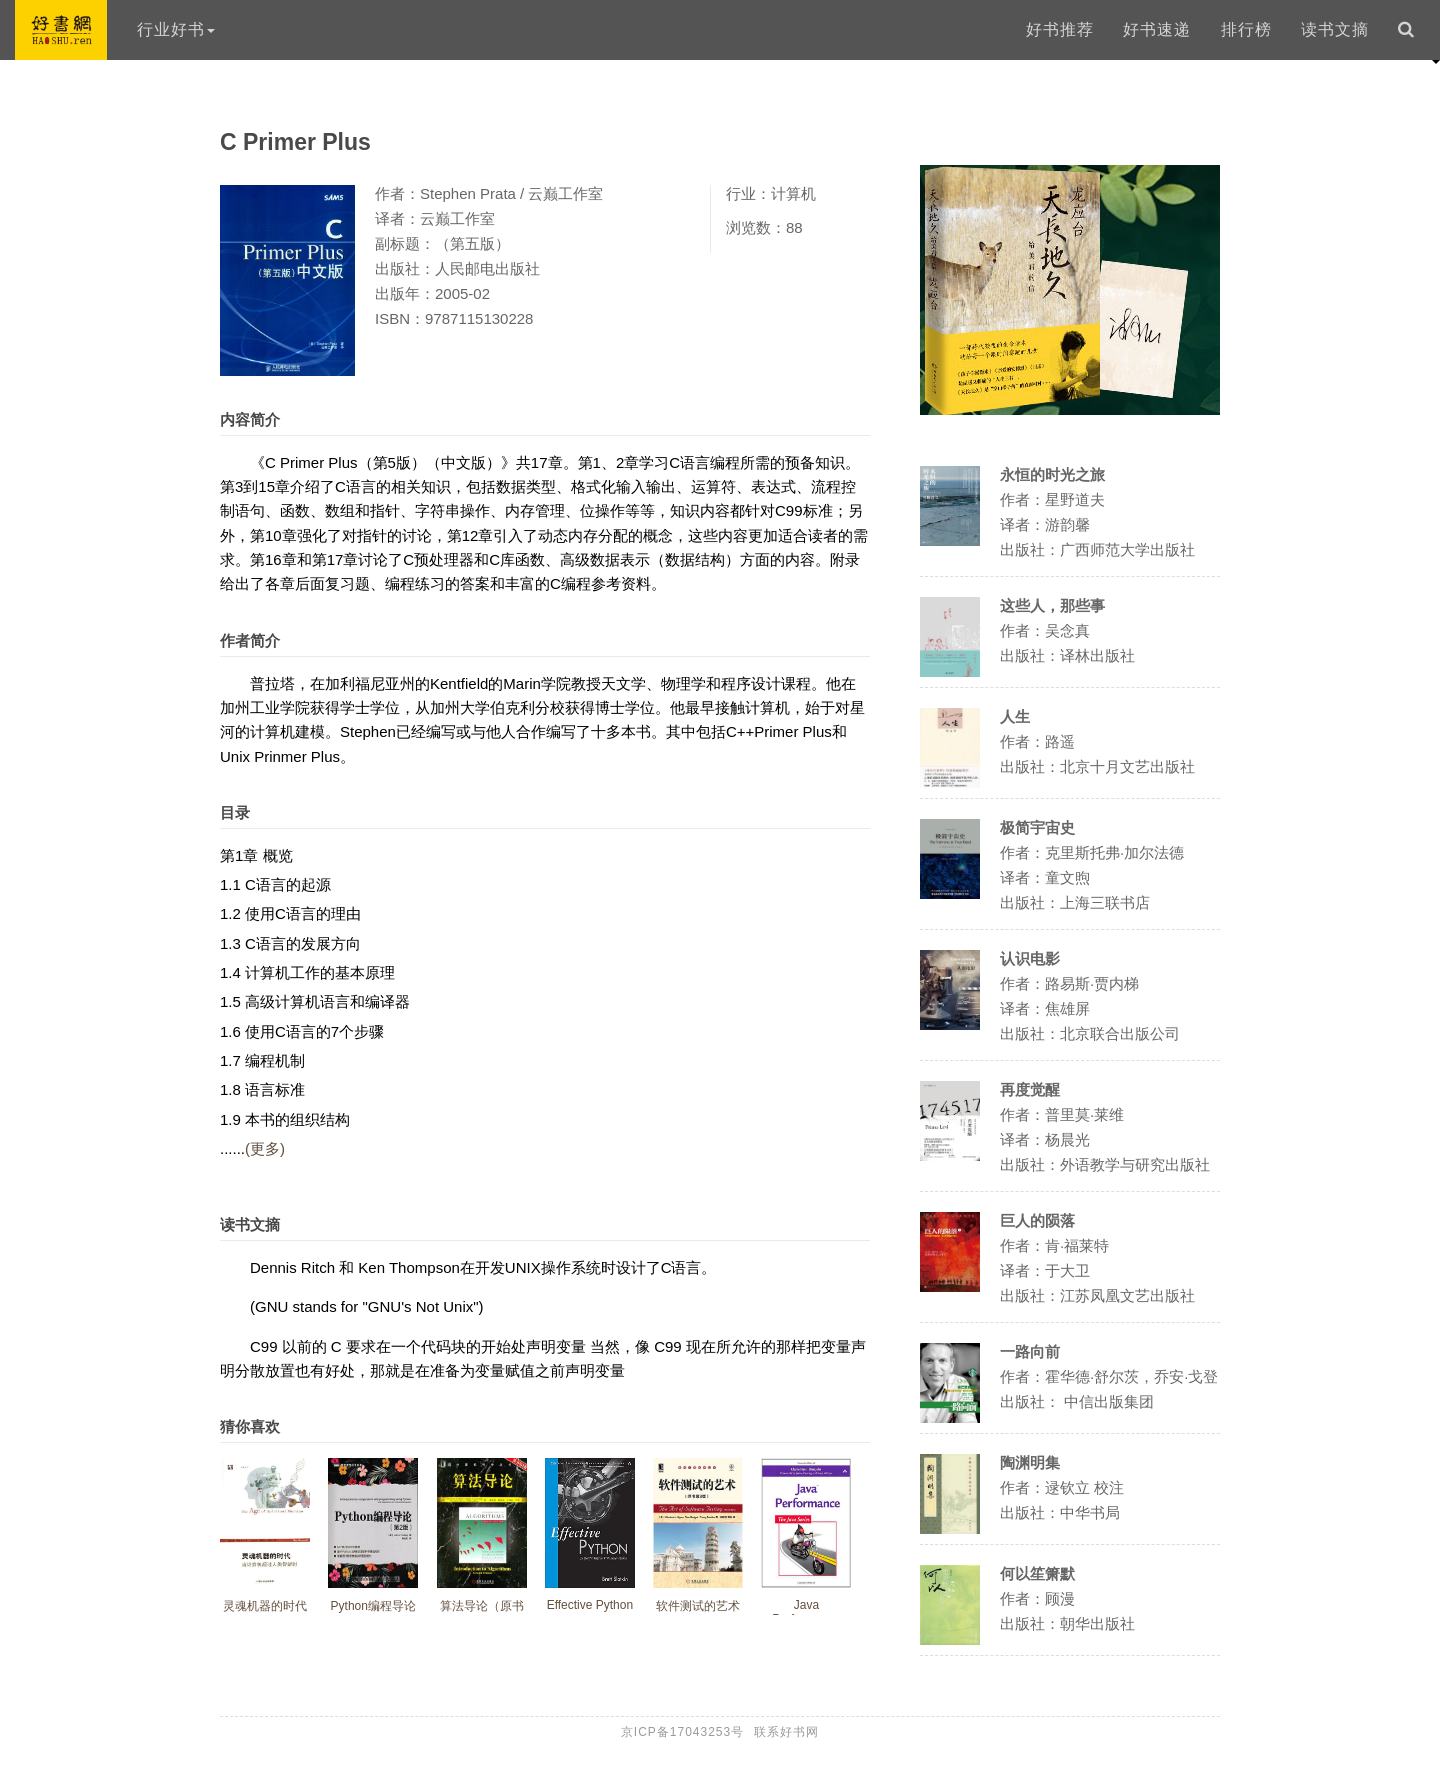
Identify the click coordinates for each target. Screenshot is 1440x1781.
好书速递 (1157, 29)
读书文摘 (1335, 29)
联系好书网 (786, 1732)
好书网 (61, 30)
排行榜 (1246, 29)
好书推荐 (1060, 29)
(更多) (265, 1148)
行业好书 (176, 29)
